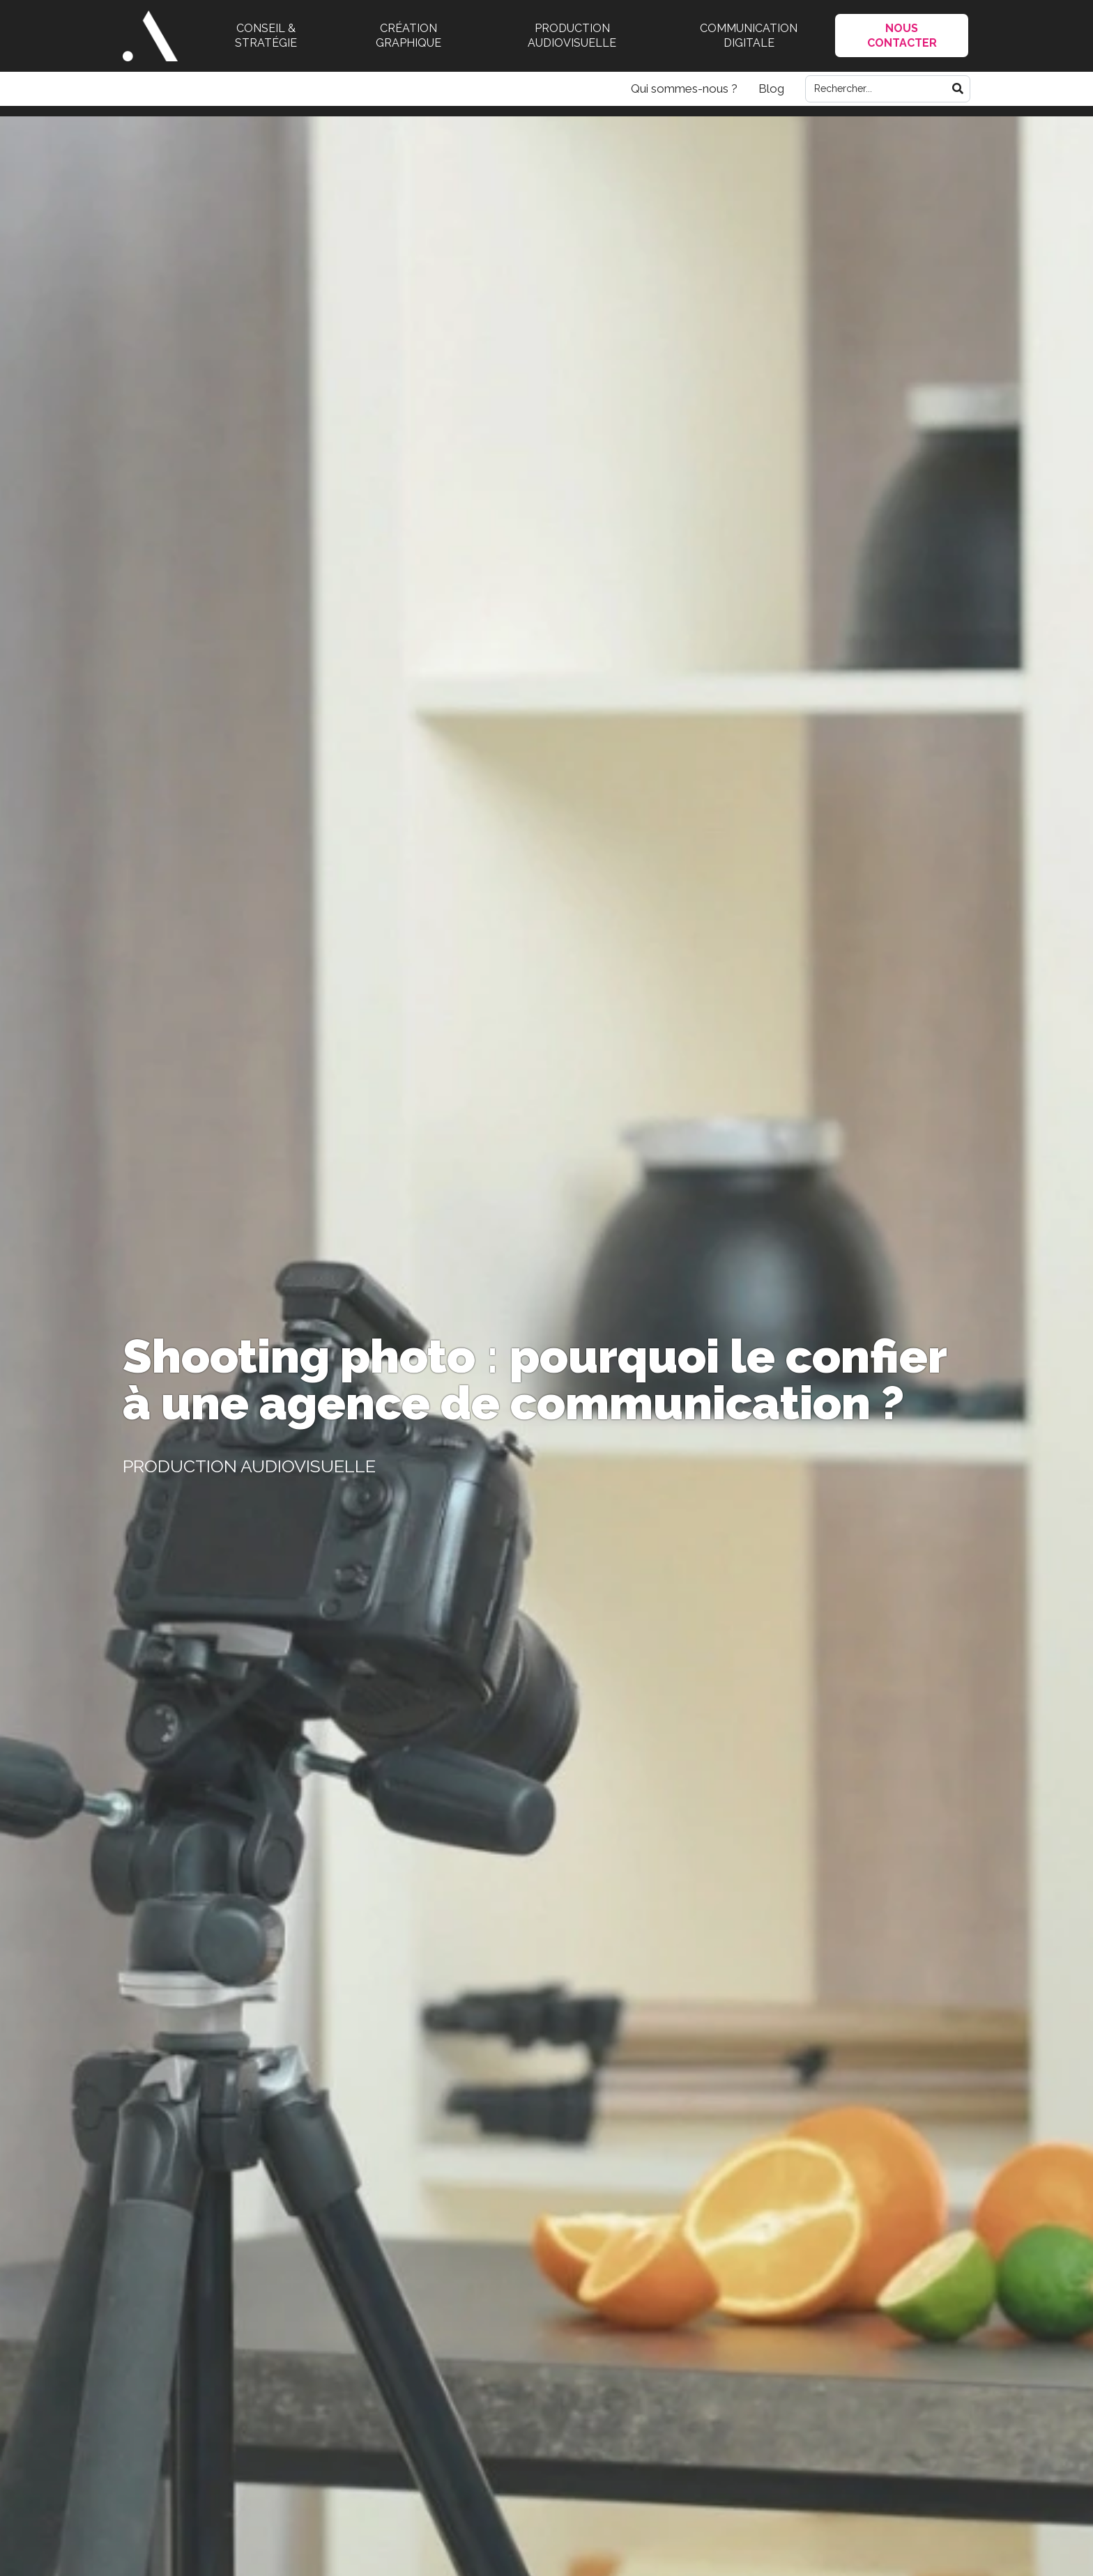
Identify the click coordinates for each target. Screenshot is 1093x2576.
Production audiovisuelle (572, 35)
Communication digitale (748, 35)
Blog (771, 88)
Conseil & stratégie (266, 35)
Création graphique (408, 35)
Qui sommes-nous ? (684, 88)
